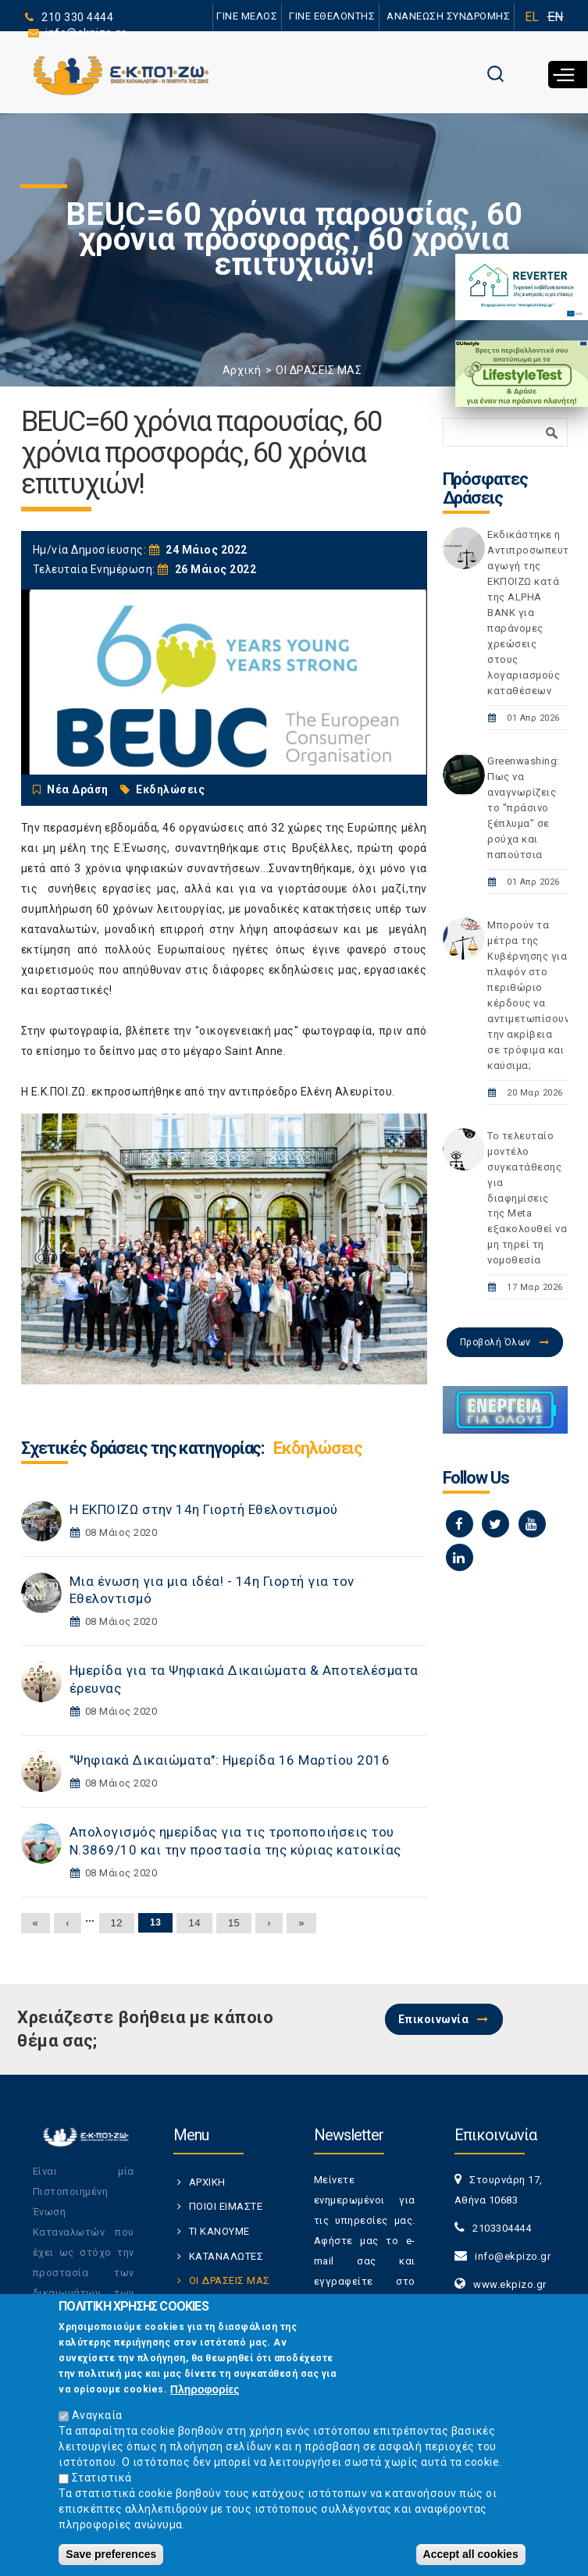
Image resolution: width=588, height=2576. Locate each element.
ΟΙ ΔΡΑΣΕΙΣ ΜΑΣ (319, 370)
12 (117, 1923)
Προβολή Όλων (495, 1342)
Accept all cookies (471, 2554)
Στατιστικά (102, 2477)
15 (234, 1923)
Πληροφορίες (205, 2389)
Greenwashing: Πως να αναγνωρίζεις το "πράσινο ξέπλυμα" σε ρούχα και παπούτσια (523, 807)
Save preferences (111, 2554)
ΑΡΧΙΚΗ (207, 2182)
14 (194, 1923)
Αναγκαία (97, 2415)
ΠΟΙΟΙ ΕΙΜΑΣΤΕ (226, 2206)
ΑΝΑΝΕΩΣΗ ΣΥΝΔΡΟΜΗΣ (449, 16)
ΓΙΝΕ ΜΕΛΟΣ (247, 16)
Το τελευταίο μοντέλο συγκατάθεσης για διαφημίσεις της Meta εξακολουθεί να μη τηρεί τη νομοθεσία (527, 1198)
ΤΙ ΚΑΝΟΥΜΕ (219, 2231)
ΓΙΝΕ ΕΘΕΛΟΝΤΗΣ (332, 16)
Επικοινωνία (433, 2019)
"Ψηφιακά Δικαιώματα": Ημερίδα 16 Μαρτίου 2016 (229, 1760)
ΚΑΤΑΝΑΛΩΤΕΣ (226, 2256)
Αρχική (242, 370)
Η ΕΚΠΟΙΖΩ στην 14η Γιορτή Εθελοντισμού (203, 1509)
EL (532, 16)
